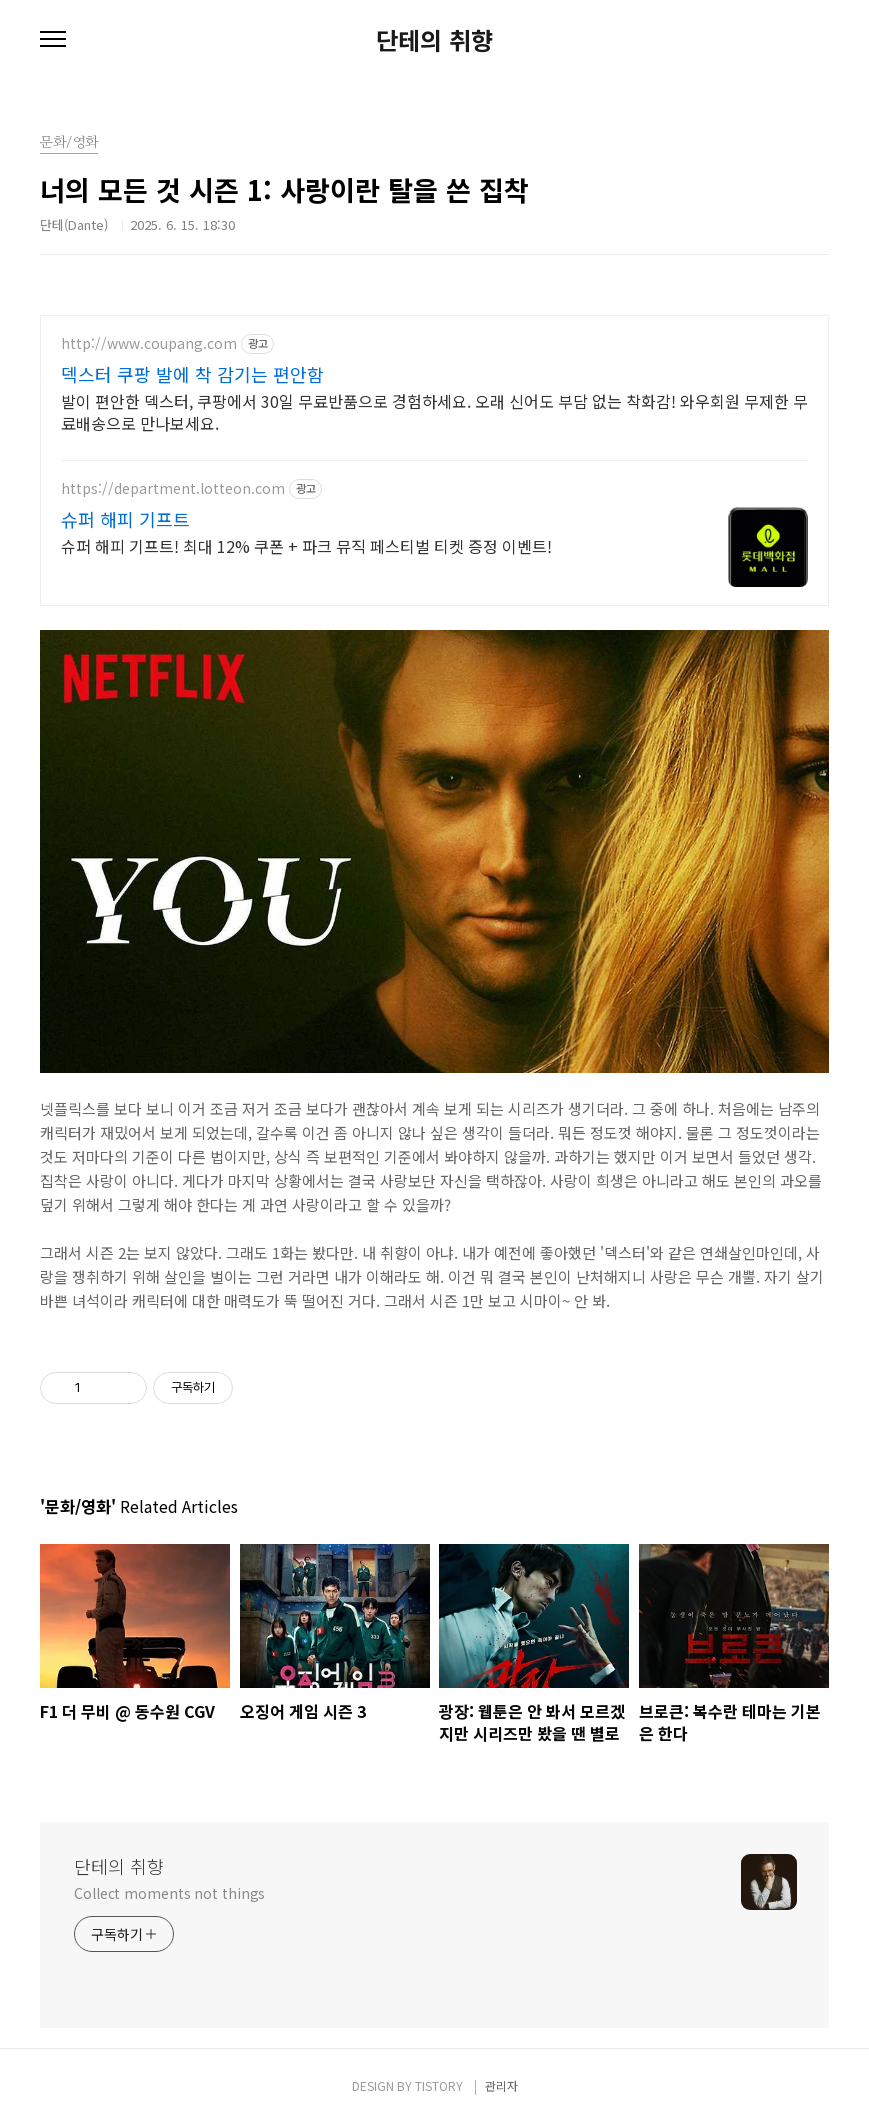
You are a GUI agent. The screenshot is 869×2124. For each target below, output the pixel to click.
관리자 (501, 2085)
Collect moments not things (169, 1893)
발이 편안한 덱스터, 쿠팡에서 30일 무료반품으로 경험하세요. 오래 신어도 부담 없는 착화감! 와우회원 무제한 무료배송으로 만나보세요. (434, 411)
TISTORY (439, 2085)
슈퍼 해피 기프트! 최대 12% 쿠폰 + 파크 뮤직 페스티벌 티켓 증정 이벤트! (306, 545)
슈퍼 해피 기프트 (125, 519)
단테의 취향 (434, 40)
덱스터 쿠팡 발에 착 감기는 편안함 (192, 374)
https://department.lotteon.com (173, 488)
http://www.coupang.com (149, 343)
